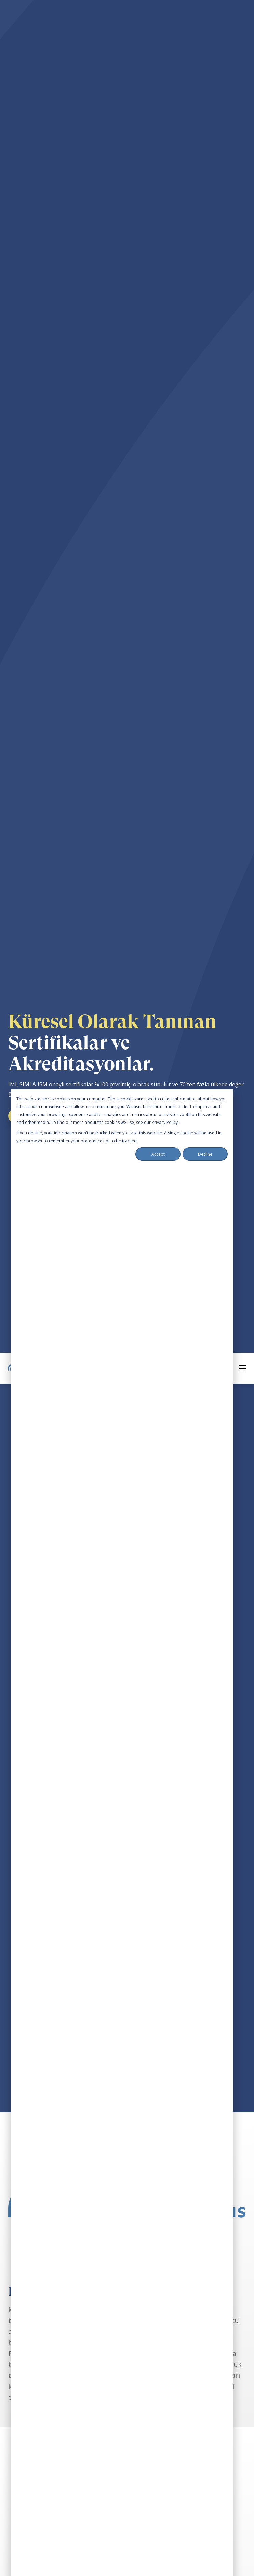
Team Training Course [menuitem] (37, 2271)
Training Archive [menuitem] (29, 2366)
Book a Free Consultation (45, 2555)
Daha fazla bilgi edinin (47, 2122)
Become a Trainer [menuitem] (31, 2475)
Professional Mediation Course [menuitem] (48, 2256)
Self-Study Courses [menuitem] (32, 2286)
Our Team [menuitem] (21, 2430)
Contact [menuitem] (18, 2490)
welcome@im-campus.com (46, 2525)
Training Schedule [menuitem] (31, 2301)
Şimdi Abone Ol (123, 1832)
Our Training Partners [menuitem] (37, 2460)
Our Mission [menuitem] (24, 2415)
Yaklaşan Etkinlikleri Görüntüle (127, 1855)
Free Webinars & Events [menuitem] (38, 2351)
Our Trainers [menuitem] (25, 2400)
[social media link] (11, 2223)
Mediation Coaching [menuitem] (33, 2336)
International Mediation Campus (50, 2185)
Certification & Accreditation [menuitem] (43, 2445)
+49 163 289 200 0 (36, 2540)
